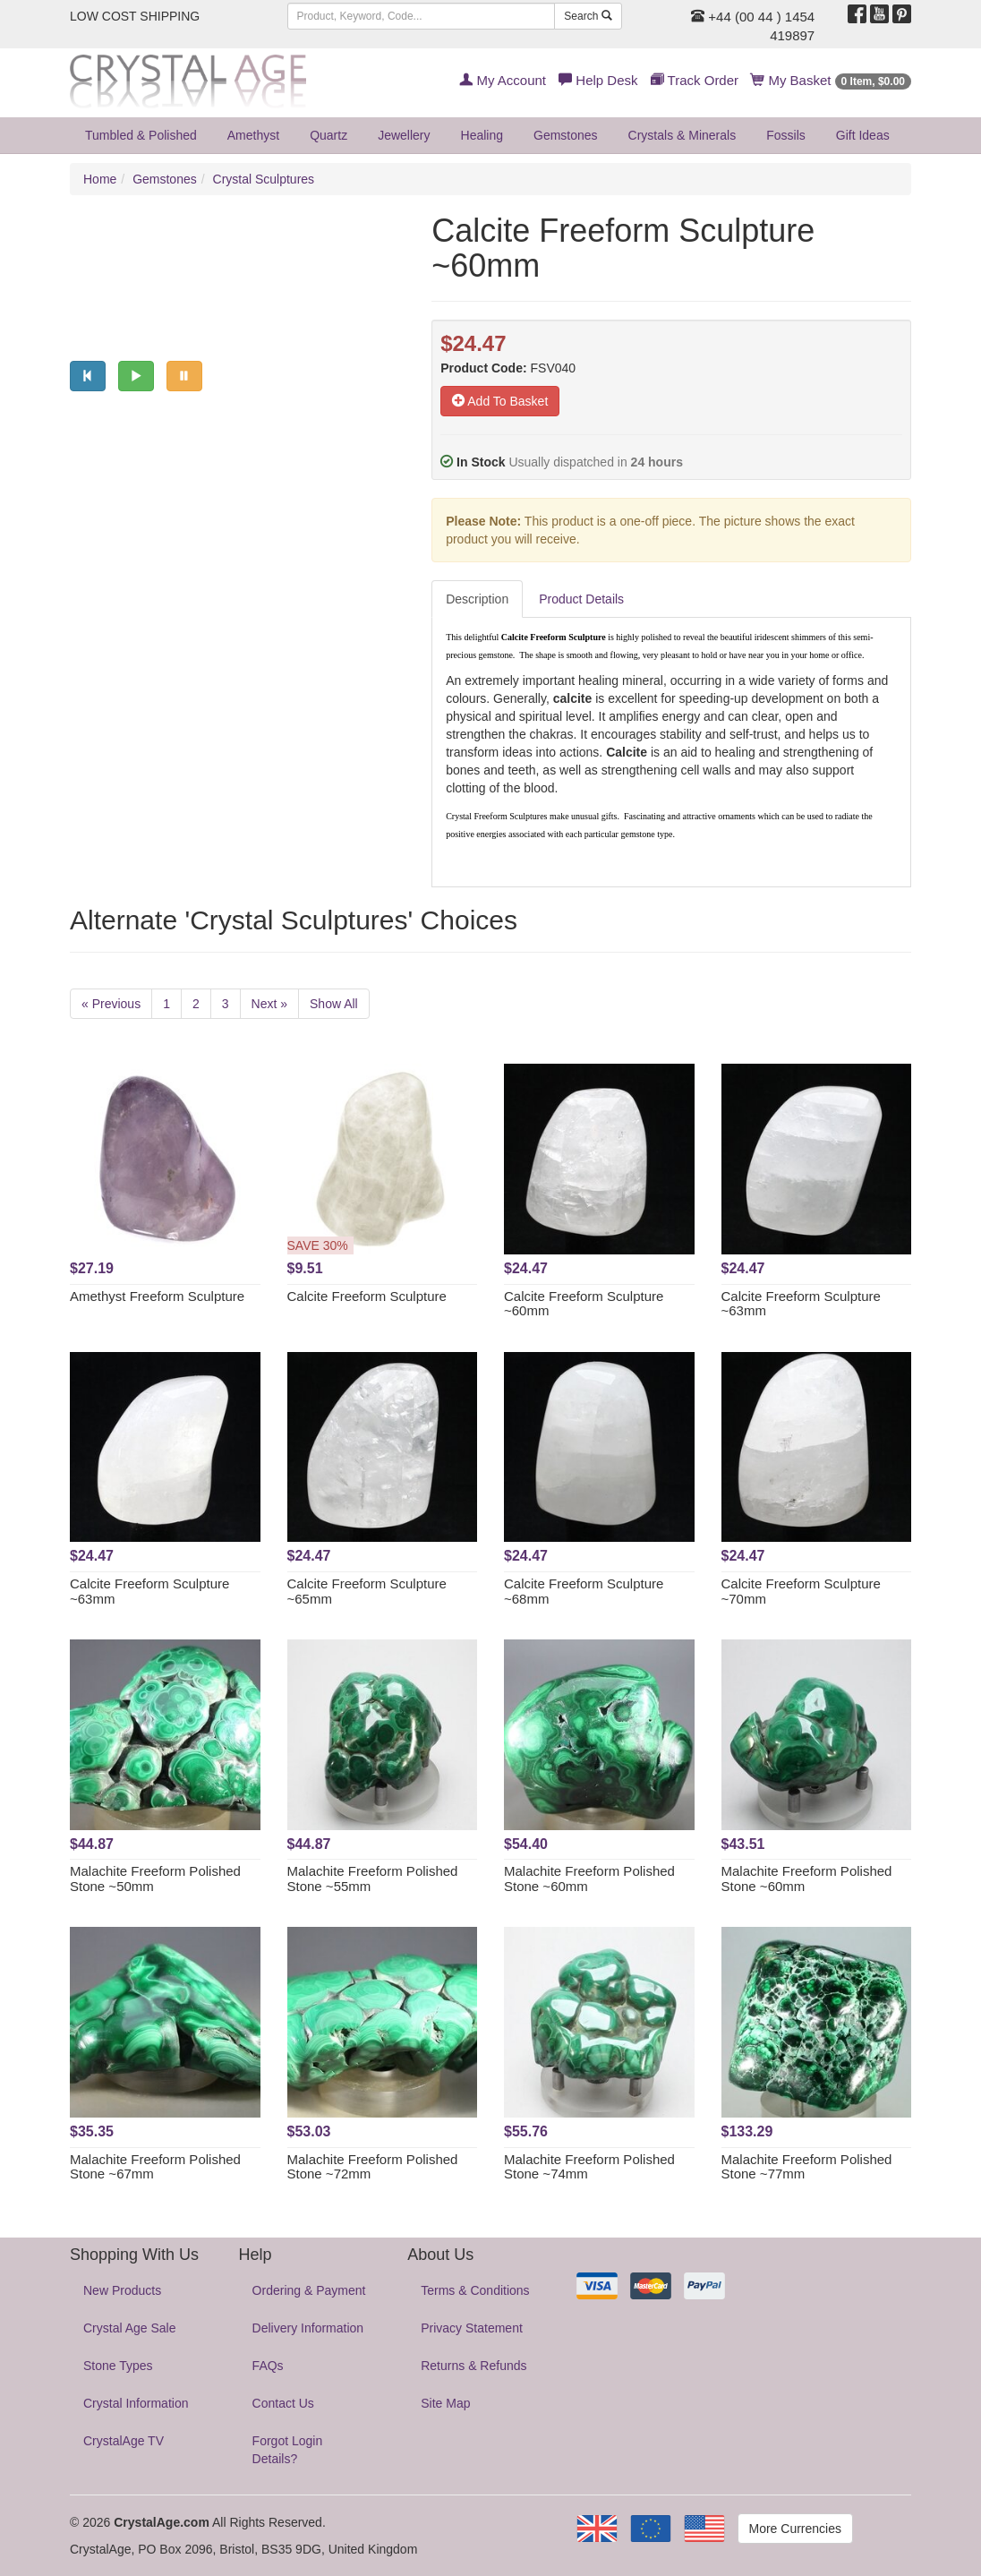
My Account (502, 80)
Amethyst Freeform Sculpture (157, 1296)
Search (587, 16)
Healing (482, 135)
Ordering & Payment (309, 2290)
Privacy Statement (472, 2328)
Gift (863, 135)
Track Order (694, 80)
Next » (269, 1004)
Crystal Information (135, 2403)
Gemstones (565, 135)
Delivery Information (308, 2328)
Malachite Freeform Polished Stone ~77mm (806, 2167)
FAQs (268, 2365)
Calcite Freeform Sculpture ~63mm (801, 1303)
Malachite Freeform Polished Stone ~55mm (372, 1878)
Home (99, 179)
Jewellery (404, 135)
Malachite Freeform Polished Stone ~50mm (155, 1878)
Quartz (328, 135)
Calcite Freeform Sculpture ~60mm (583, 1303)
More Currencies (795, 2528)
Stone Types (118, 2365)
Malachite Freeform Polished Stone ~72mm (372, 2167)
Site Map (445, 2403)
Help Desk (598, 80)
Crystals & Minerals (682, 135)
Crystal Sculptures (264, 179)
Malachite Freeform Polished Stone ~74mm (589, 2167)
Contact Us (283, 2403)
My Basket (831, 80)
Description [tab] (477, 599)
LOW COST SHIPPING (135, 16)
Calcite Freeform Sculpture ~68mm (583, 1591)
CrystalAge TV (123, 2441)
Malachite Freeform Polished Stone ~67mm (155, 2167)
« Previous (111, 1004)
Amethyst (253, 135)
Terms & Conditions (475, 2290)
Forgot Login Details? (287, 2450)
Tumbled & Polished (141, 135)
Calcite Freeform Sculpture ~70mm (801, 1591)
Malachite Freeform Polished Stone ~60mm (589, 1878)
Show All (334, 1004)
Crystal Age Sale (129, 2328)
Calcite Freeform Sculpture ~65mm (367, 1591)
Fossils (786, 135)
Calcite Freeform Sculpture (367, 1296)
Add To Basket (500, 401)
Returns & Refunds (473, 2365)
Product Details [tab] (581, 599)
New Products (122, 2290)
